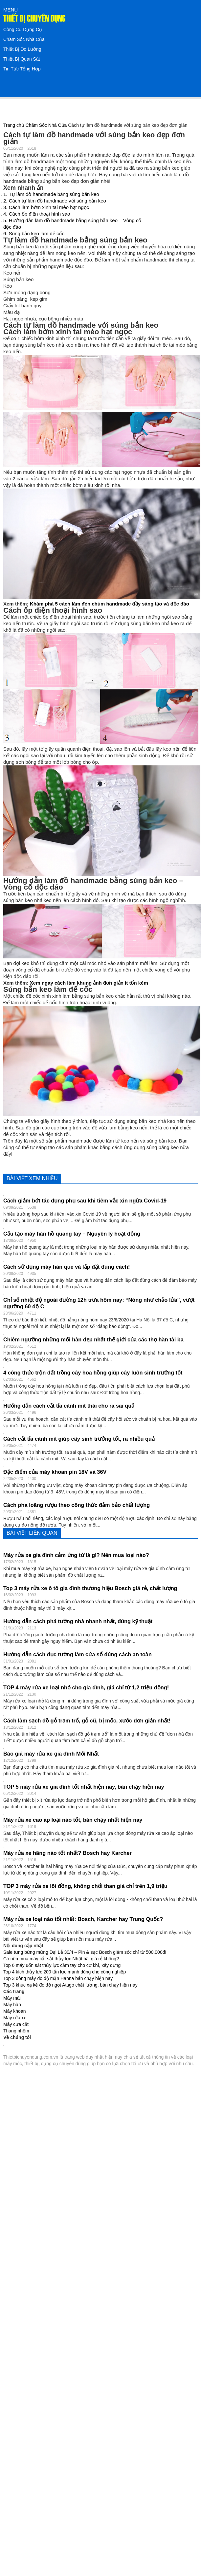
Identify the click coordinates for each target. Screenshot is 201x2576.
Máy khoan (14, 2011)
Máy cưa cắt (16, 2024)
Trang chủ (13, 125)
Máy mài (12, 1998)
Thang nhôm (16, 2030)
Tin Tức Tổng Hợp (22, 68)
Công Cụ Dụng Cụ (22, 29)
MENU (10, 9)
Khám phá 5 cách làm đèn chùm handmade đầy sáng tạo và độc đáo (109, 603)
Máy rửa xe (14, 2017)
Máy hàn (12, 2004)
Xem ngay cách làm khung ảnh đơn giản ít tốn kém (89, 983)
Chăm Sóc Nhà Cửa (24, 39)
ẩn (40, 187)
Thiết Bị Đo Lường (22, 49)
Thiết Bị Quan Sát (21, 59)
